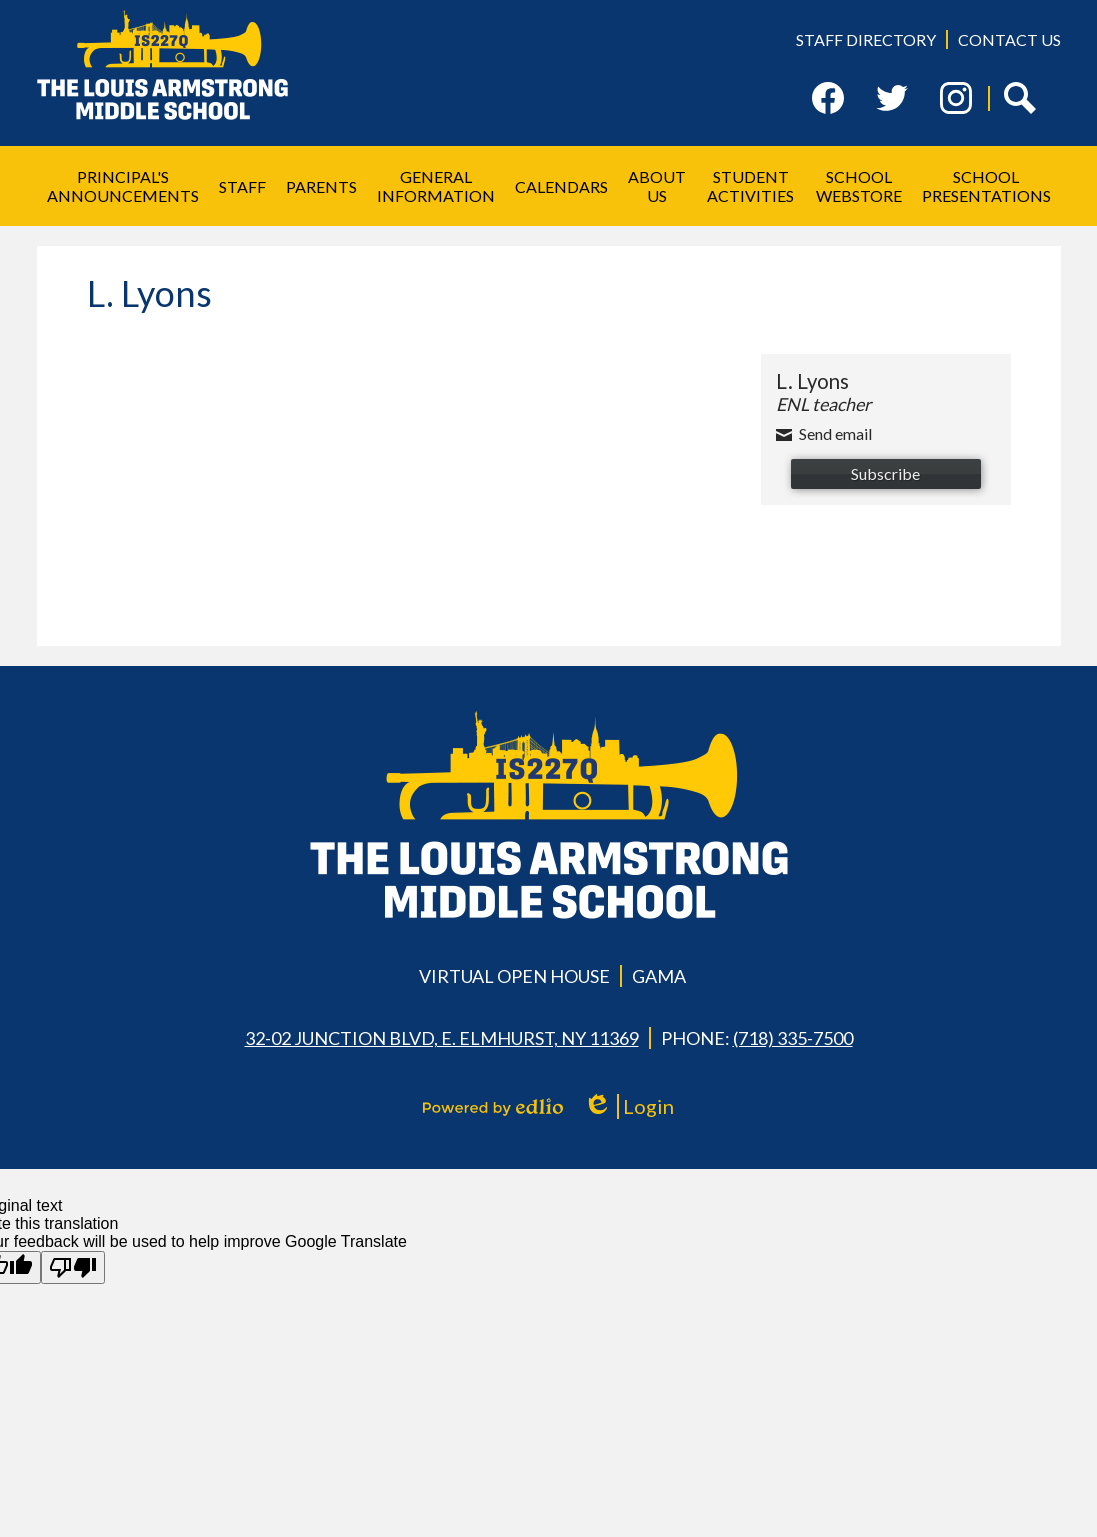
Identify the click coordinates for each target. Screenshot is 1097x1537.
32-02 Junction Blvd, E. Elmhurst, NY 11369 (442, 1038)
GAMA (659, 976)
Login (628, 1106)
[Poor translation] (73, 1267)
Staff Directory (866, 39)
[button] (123, 186)
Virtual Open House (514, 976)
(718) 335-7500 (793, 1038)
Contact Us (1009, 39)
